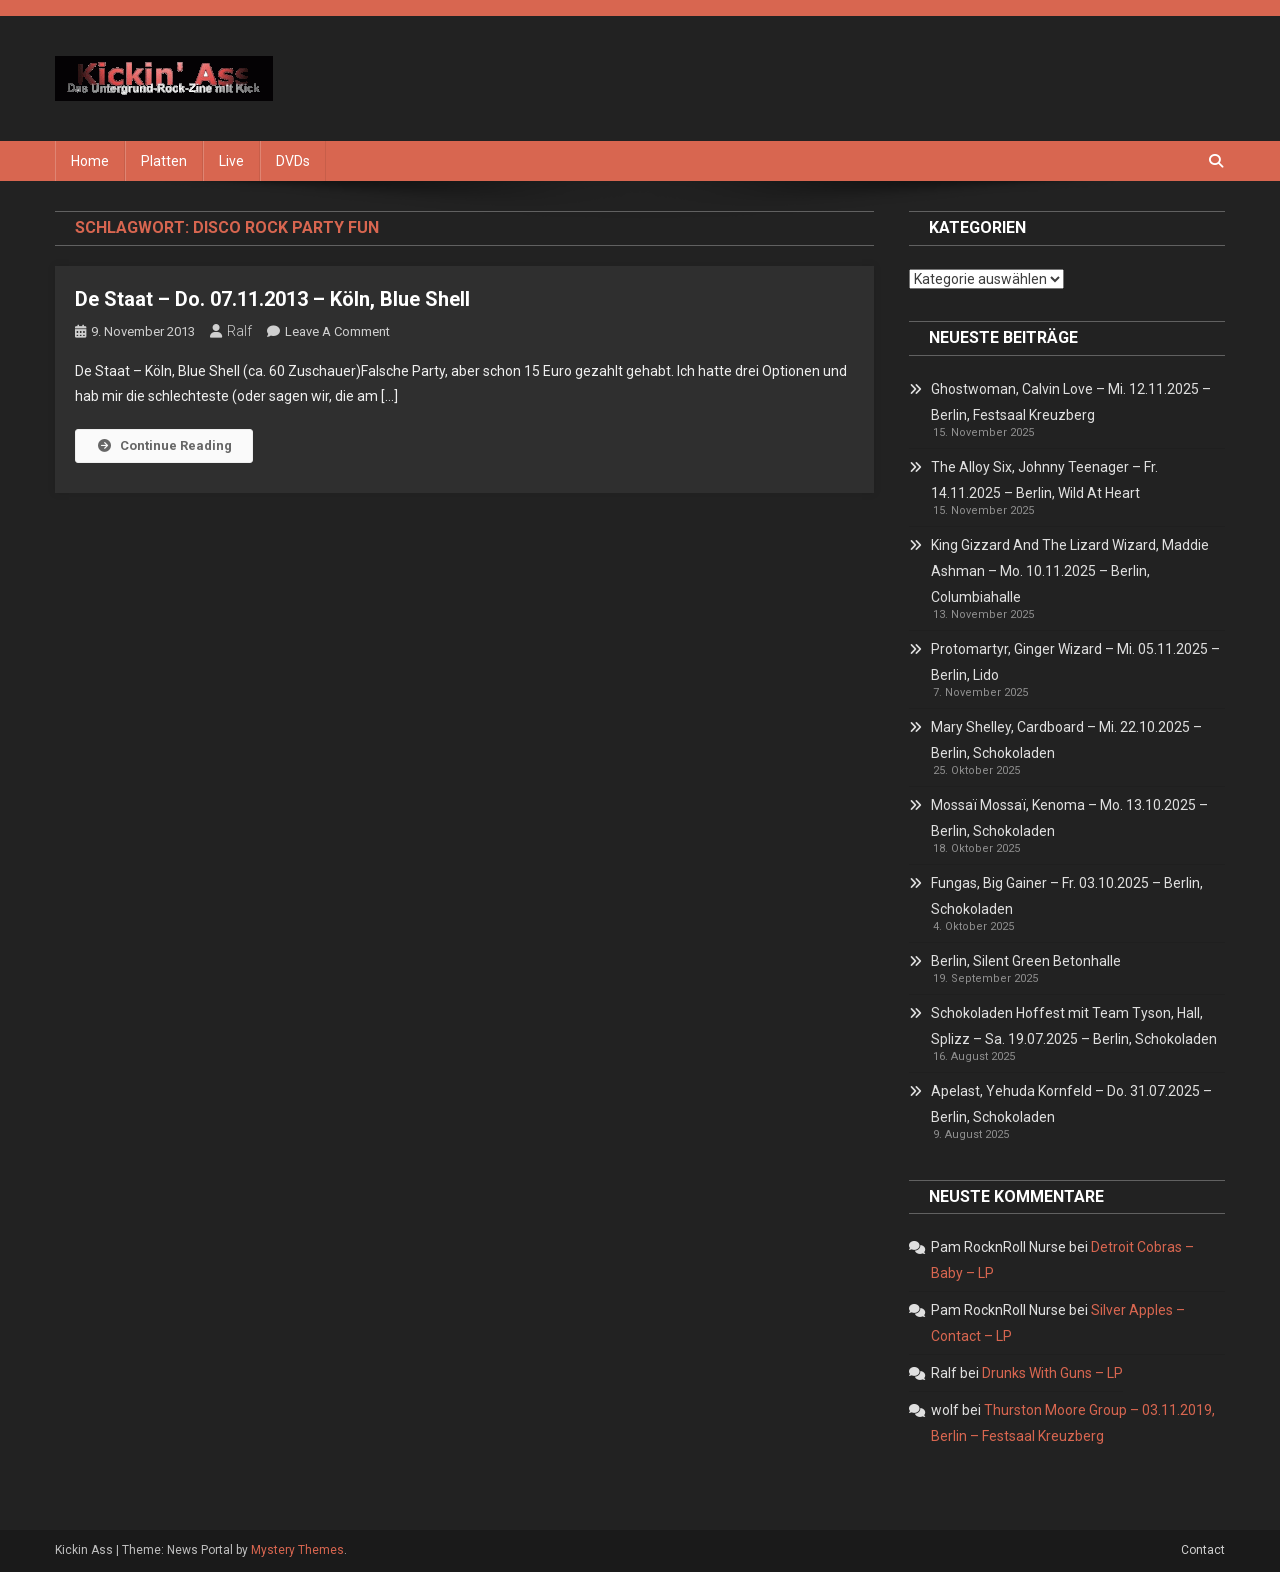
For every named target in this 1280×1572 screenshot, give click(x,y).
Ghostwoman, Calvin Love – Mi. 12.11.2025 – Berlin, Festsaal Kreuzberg (1071, 402)
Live (231, 161)
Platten (164, 161)
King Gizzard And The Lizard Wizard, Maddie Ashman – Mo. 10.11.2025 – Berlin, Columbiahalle (1070, 571)
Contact (1203, 1550)
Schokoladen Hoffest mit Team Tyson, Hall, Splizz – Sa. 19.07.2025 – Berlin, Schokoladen (1074, 1026)
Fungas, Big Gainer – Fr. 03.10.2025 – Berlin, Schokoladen (1067, 896)
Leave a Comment (337, 331)
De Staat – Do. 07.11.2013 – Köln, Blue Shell (272, 299)
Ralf (239, 331)
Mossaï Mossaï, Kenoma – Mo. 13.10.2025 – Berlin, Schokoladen (1069, 818)
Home (90, 161)
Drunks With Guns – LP (1052, 1373)
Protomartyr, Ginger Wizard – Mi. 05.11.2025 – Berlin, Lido (1075, 662)
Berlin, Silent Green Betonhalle (1026, 961)
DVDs (293, 161)
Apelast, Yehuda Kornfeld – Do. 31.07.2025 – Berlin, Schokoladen (1071, 1104)
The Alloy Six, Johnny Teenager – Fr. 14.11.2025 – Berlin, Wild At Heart (1044, 480)
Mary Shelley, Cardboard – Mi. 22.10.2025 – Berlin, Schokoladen (1066, 740)
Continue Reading (164, 445)
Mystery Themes (297, 1550)
